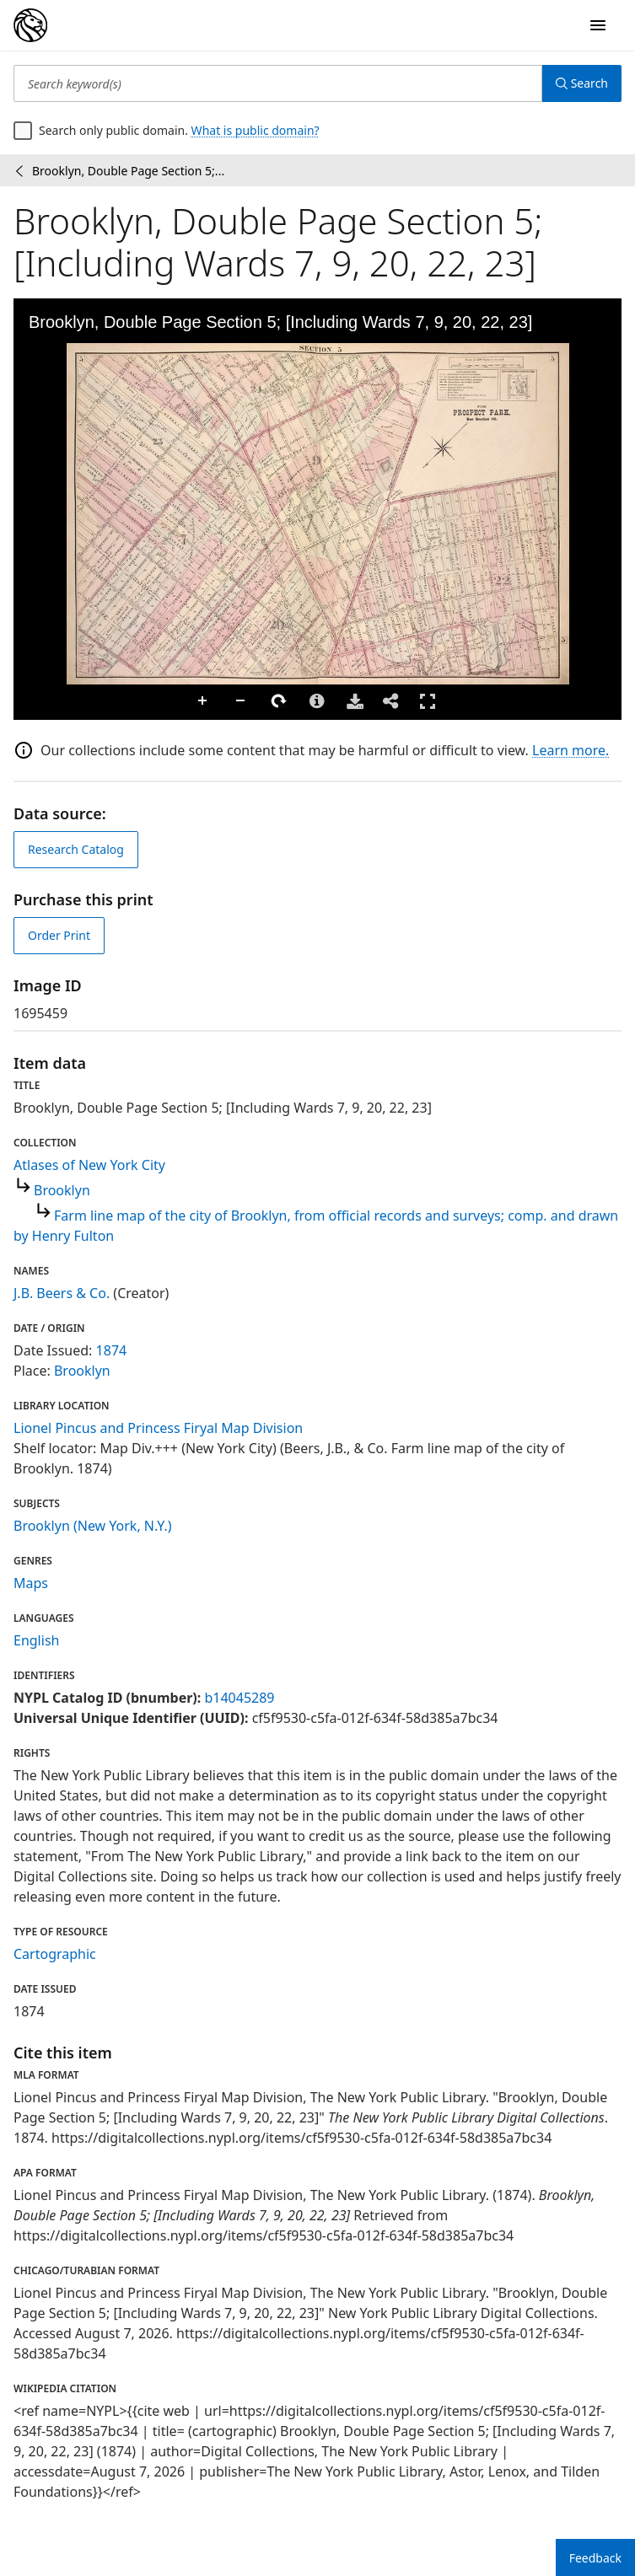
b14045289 (239, 1697)
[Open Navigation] (598, 25)
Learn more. (570, 750)
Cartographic (54, 1954)
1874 (111, 1350)
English (36, 1640)
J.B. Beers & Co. (61, 1293)
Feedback (595, 2558)
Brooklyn (62, 1190)
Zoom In (203, 701)
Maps (30, 1583)
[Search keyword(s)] (277, 83)
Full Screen (427, 701)
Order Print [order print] (59, 935)
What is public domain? (255, 130)
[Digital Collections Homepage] (30, 25)
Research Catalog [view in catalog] (76, 849)
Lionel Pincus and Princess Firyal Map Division (158, 1428)
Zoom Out (241, 701)
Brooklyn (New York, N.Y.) (92, 1525)
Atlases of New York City (89, 1165)
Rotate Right (279, 701)
